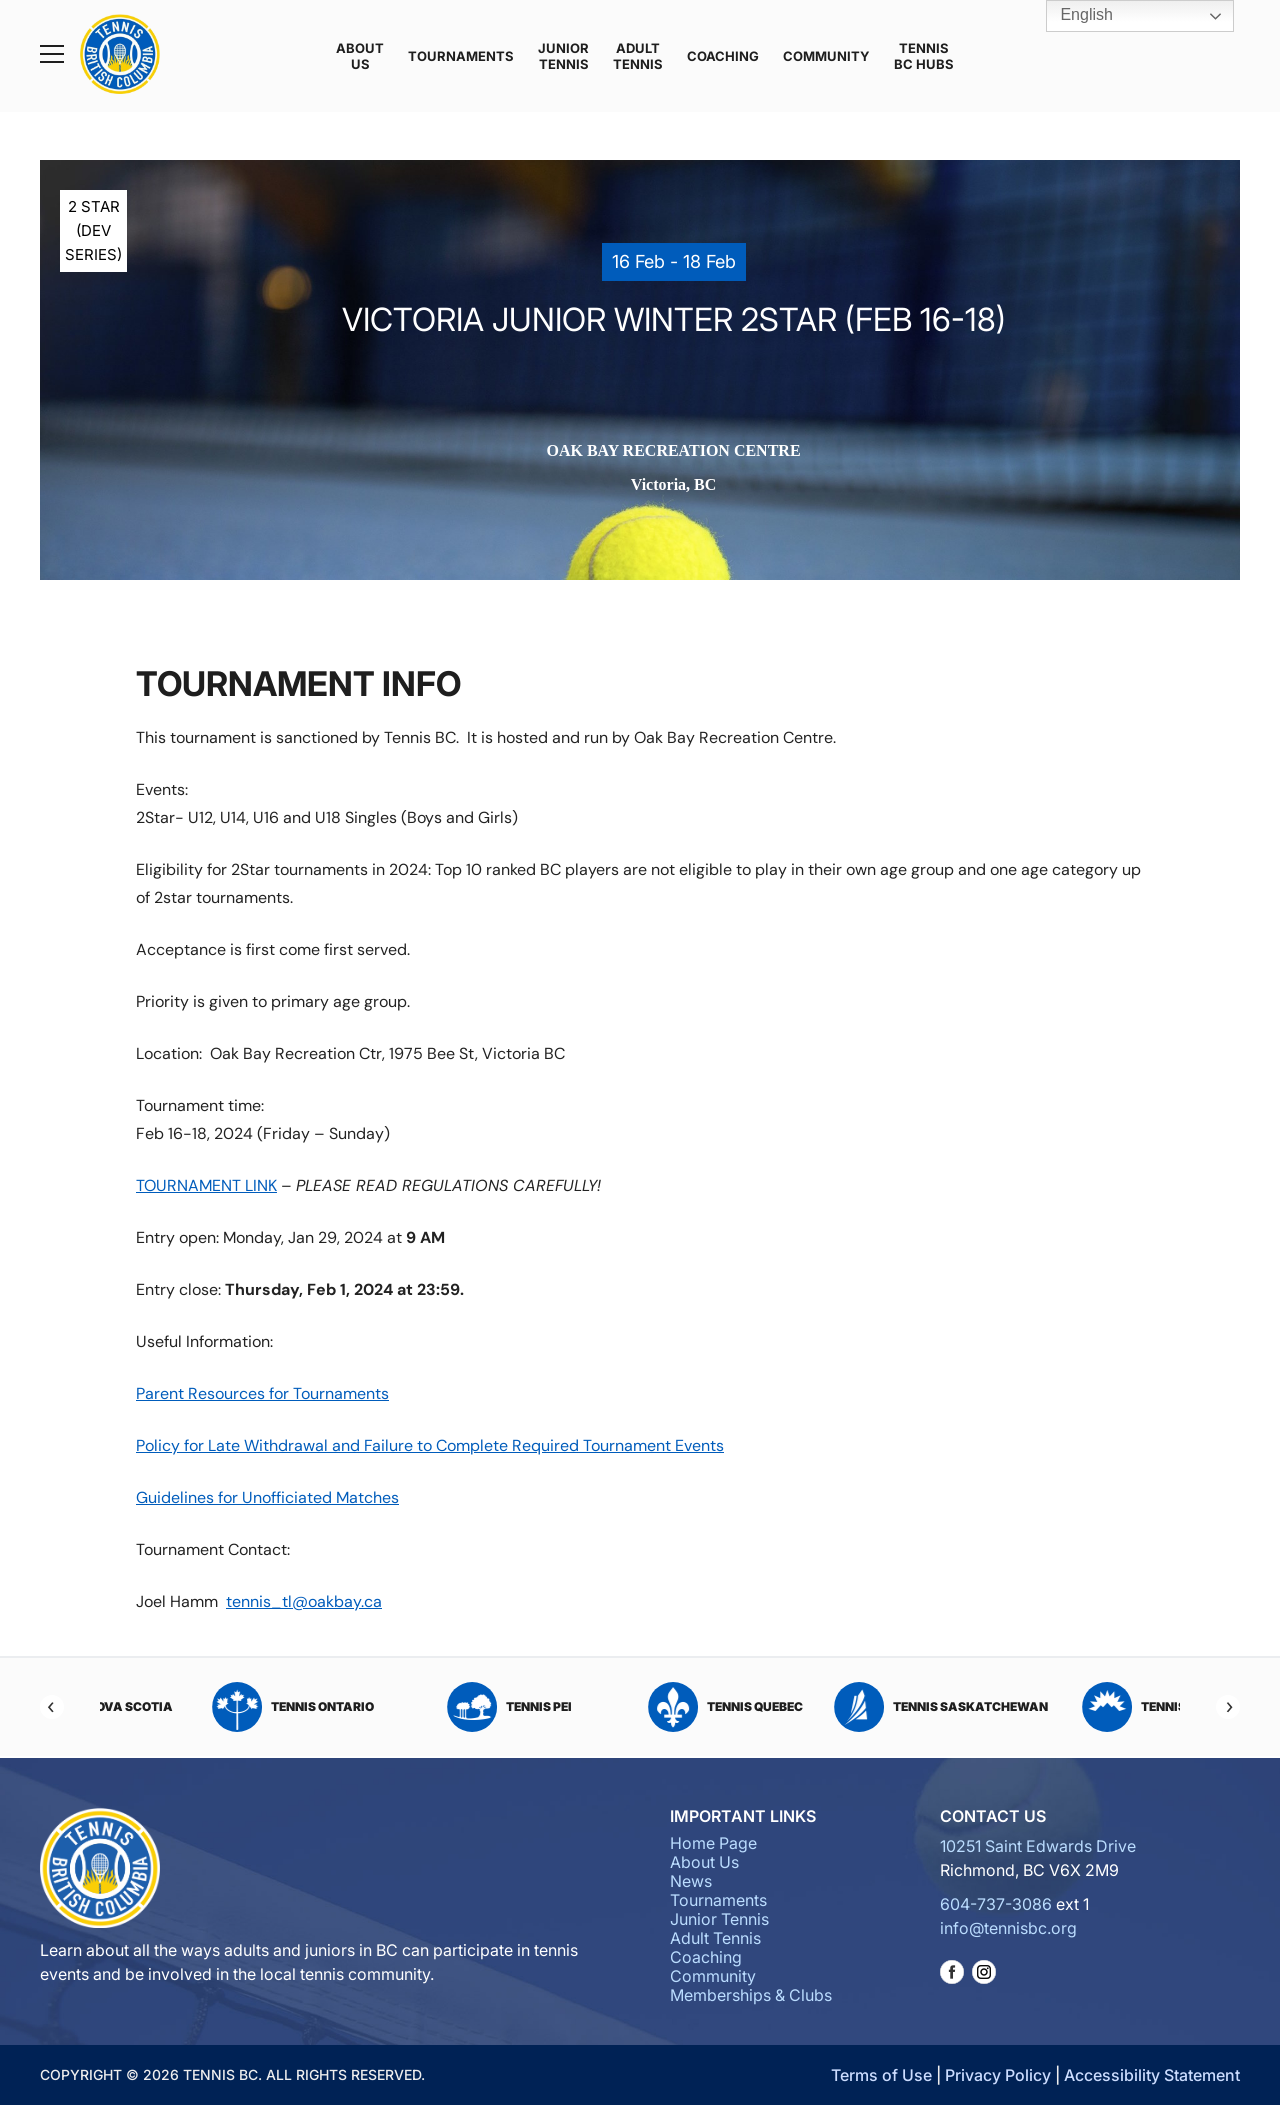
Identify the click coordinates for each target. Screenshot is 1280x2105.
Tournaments (461, 56)
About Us (360, 56)
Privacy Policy (998, 2075)
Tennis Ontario (424, 1707)
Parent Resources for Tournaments (262, 1393)
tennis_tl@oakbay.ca (304, 1601)
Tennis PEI (640, 1707)
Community (826, 56)
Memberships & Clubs (751, 1995)
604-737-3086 (996, 1904)
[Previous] (52, 1707)
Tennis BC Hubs (924, 56)
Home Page (713, 1843)
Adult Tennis (638, 56)
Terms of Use (881, 2075)
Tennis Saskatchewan (1072, 1707)
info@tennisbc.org (1008, 1928)
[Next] (1228, 1707)
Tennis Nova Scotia (208, 1707)
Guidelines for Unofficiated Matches (267, 1497)
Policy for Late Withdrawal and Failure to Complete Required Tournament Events (430, 1445)
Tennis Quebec (856, 1707)
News (691, 1881)
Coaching (723, 56)
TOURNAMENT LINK (206, 1185)
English (1072, 16)
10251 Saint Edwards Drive (1038, 1846)
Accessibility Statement (1152, 2075)
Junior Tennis (563, 56)
